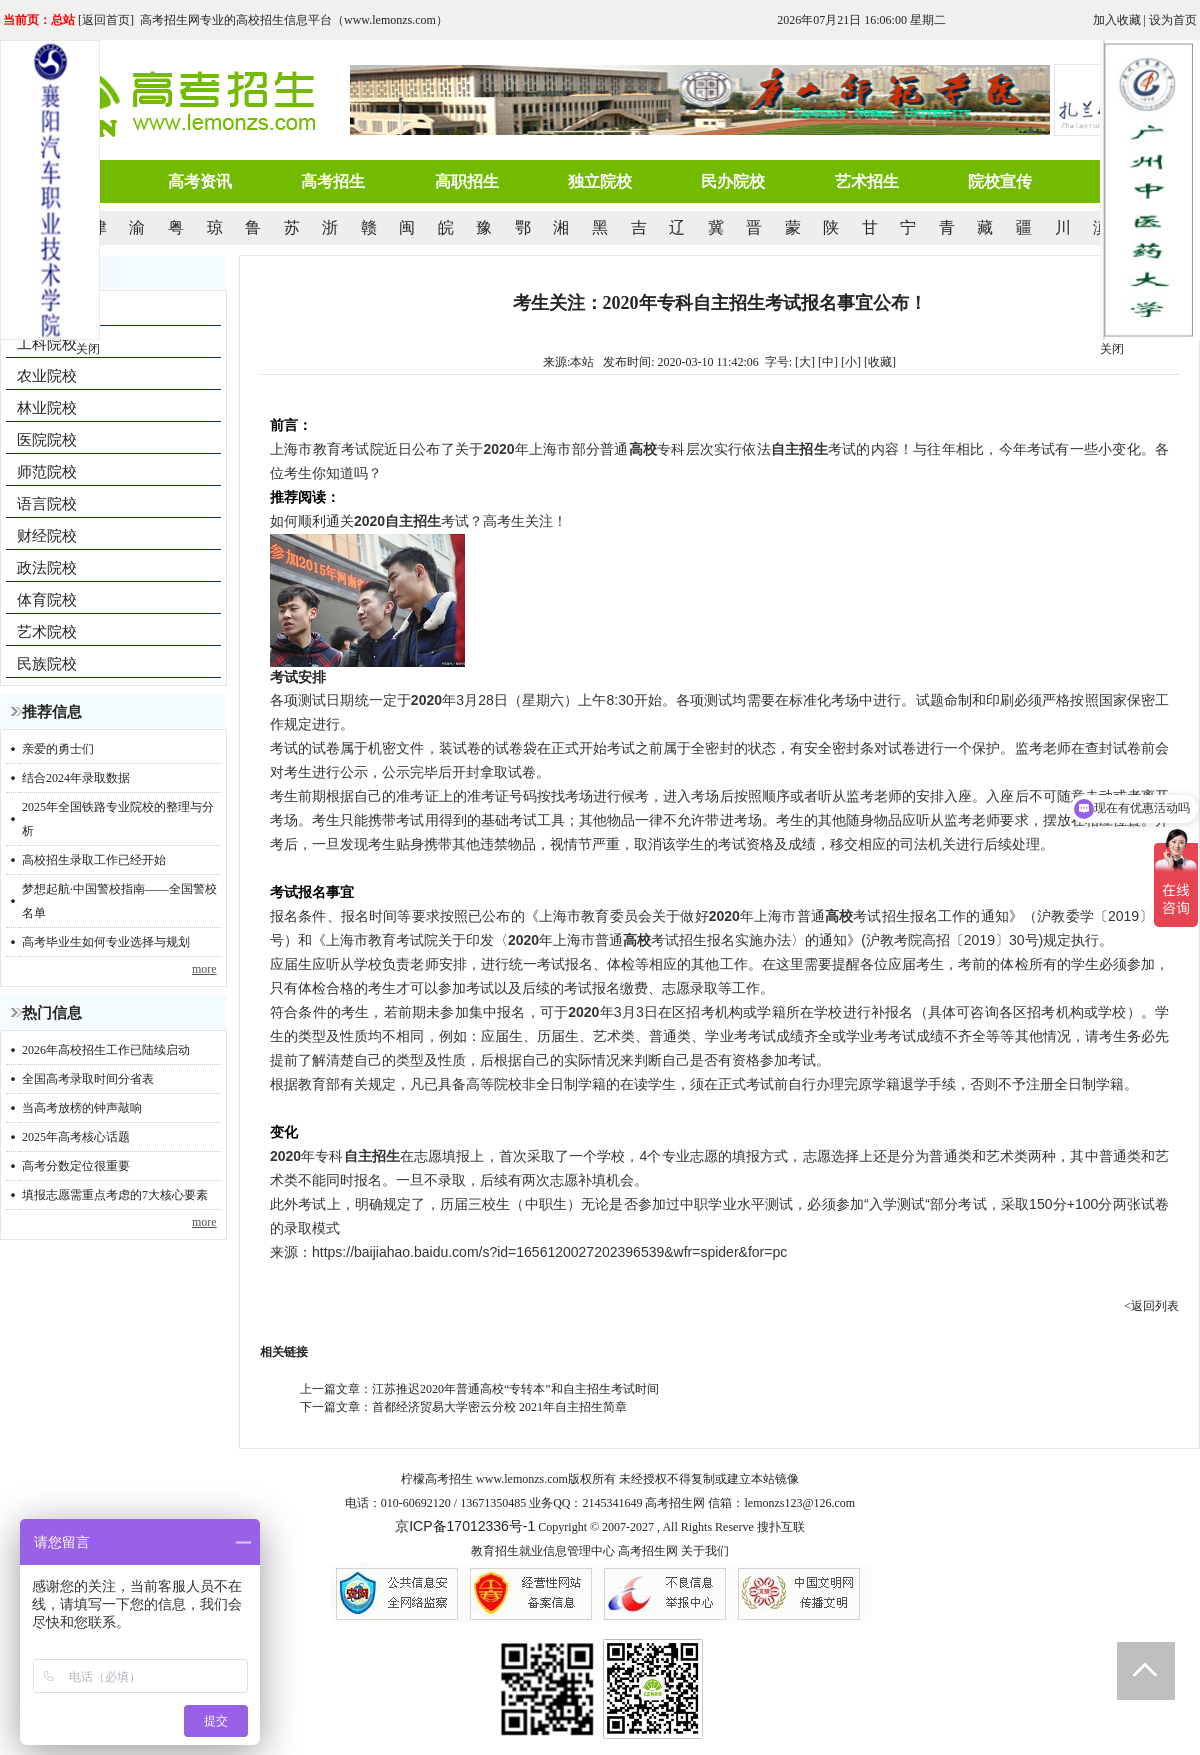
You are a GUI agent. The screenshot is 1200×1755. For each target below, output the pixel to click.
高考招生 (333, 181)
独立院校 (600, 181)
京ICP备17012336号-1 (465, 1526)
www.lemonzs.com (522, 1479)
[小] (851, 362)
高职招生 (467, 181)
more (204, 969)
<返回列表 (1151, 1306)
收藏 (880, 362)
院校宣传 (1000, 181)
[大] (805, 362)
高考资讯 (200, 181)
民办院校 (733, 181)
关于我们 (705, 1551)
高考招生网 (648, 1551)
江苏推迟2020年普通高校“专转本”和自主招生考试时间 (515, 1389)
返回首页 (106, 20)
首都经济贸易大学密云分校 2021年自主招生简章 (499, 1407)
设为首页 (1173, 20)
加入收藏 (1117, 20)
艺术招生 (867, 181)
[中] (828, 362)
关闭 (1112, 349)
